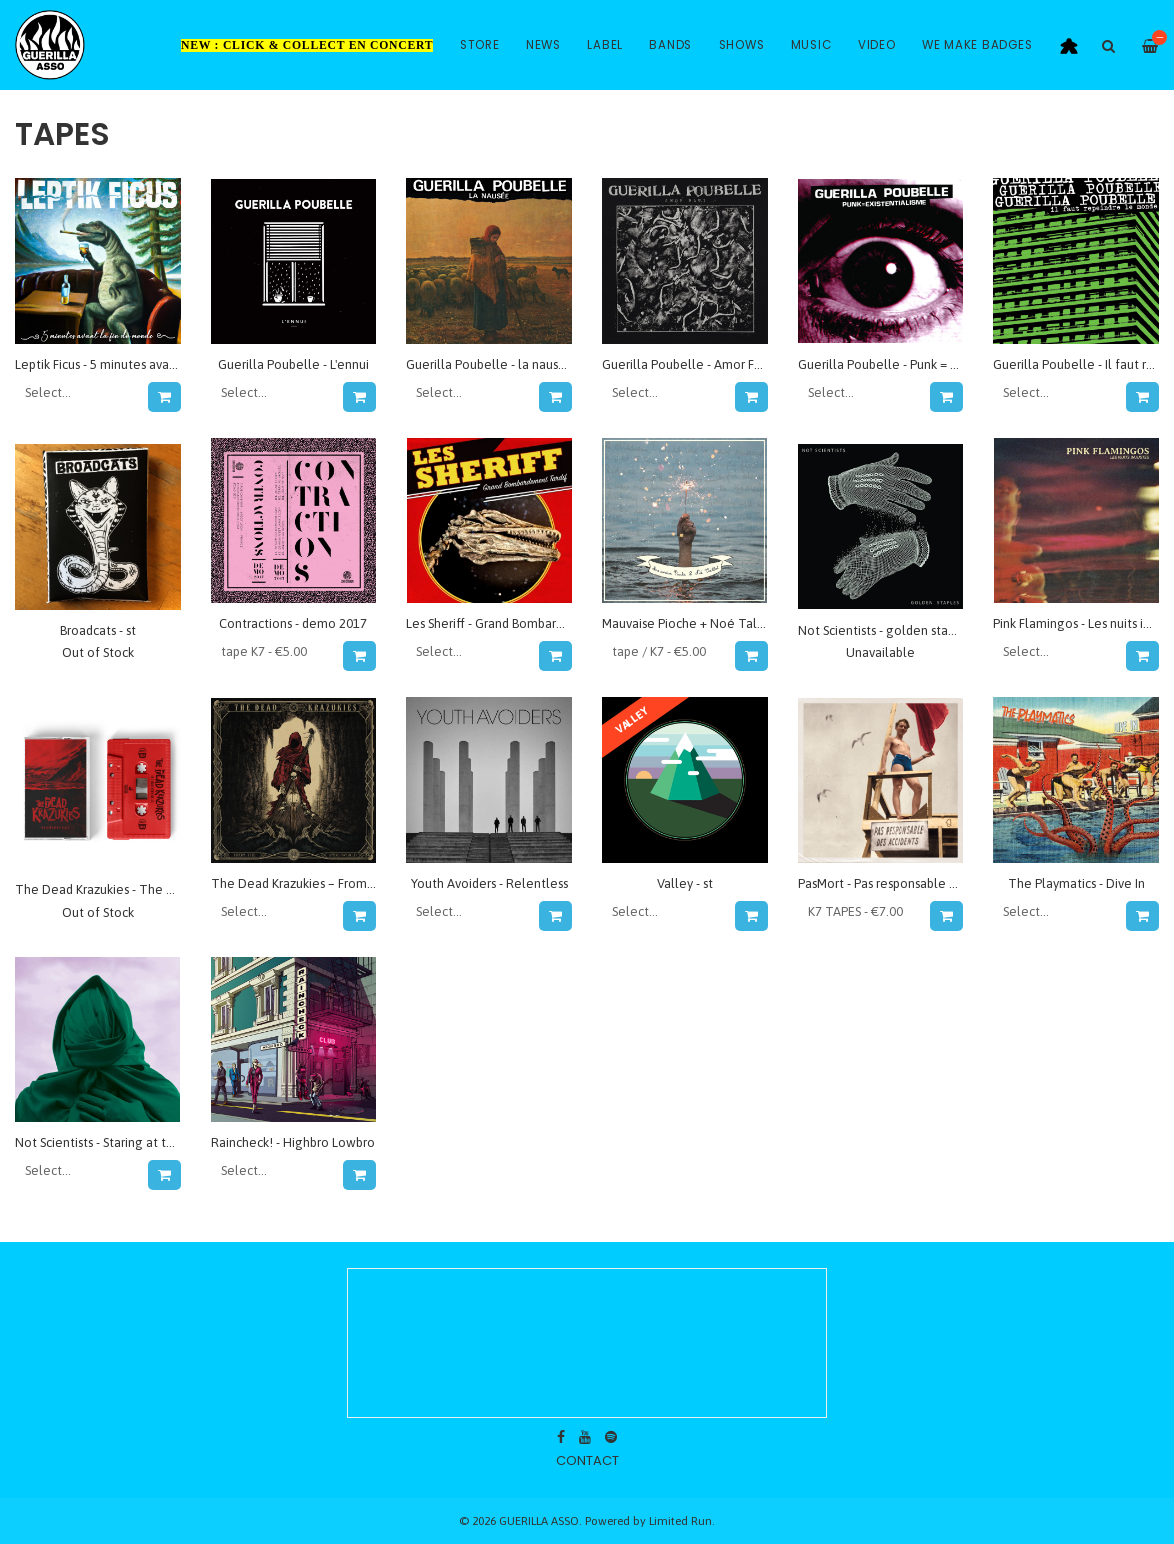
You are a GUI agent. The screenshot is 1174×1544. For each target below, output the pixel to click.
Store (480, 45)
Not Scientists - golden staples (885, 630)
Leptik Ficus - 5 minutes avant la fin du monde (144, 364)
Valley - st (685, 883)
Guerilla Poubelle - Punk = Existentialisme (917, 364)
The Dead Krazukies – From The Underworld (338, 883)
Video (877, 45)
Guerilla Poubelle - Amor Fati (685, 364)
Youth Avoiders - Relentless (489, 883)
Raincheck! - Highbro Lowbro (293, 1142)
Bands (670, 45)
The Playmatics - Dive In (1076, 883)
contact (587, 1460)
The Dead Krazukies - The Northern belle (133, 889)
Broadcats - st (98, 630)
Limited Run (680, 1520)
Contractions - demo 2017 (293, 623)
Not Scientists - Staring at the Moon (116, 1142)
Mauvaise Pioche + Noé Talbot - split (706, 623)
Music (811, 45)
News (543, 45)
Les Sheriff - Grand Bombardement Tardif (522, 623)
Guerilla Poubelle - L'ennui (293, 364)
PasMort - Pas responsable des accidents (912, 883)
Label (605, 45)
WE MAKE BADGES (977, 45)
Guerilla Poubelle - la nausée (490, 364)
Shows (742, 45)
